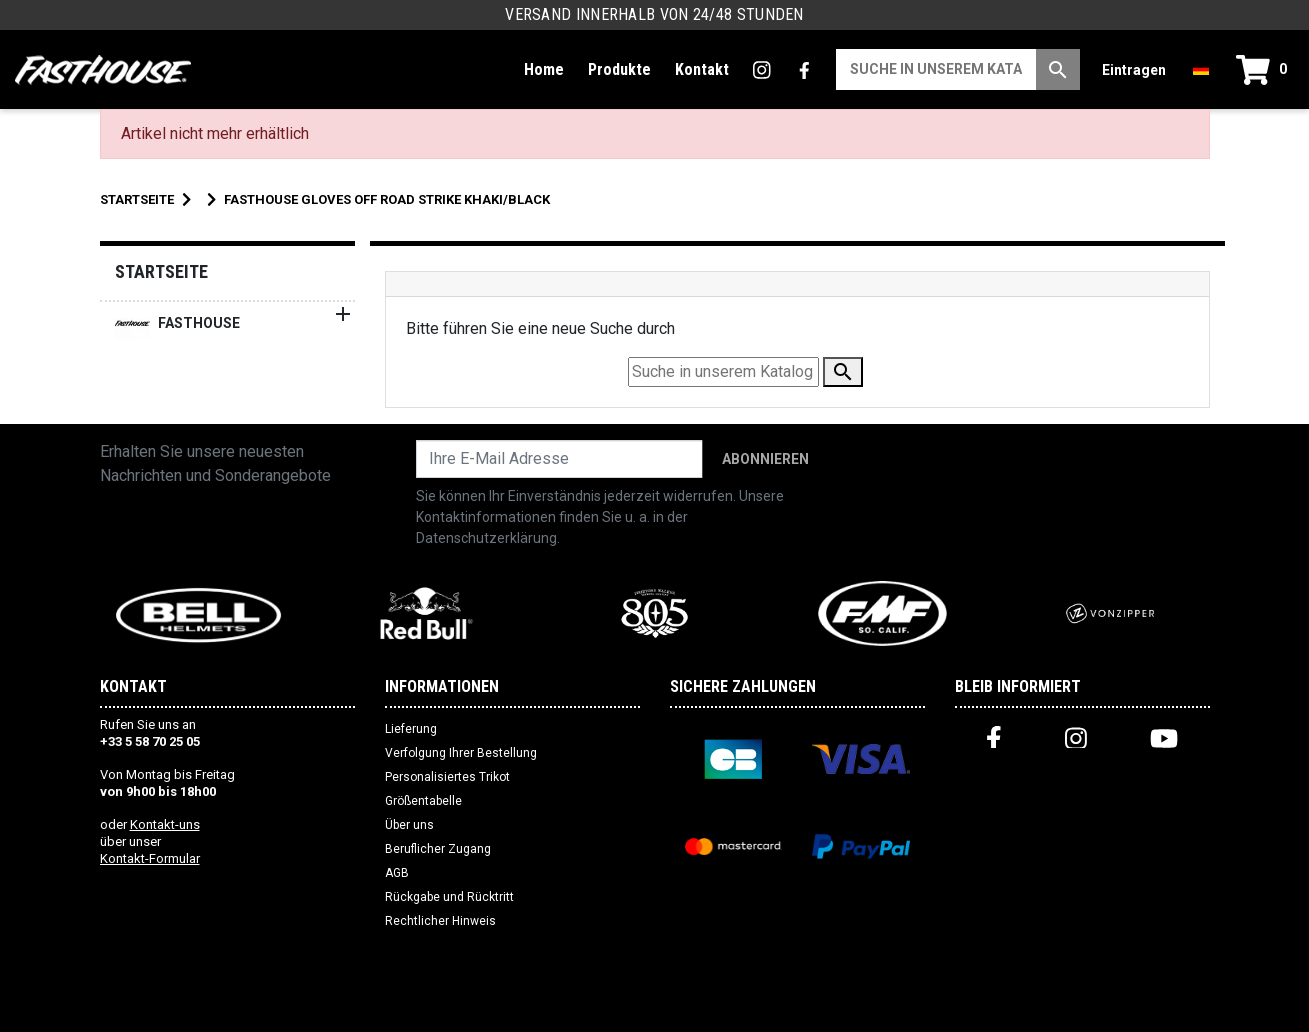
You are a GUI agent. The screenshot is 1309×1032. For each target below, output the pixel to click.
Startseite (161, 271)
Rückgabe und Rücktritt (449, 897)
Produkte (619, 69)
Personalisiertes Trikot (447, 777)
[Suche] (936, 69)
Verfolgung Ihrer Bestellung (461, 753)
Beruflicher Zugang (438, 849)
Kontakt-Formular (150, 858)
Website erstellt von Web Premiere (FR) (654, 1008)
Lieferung (411, 729)
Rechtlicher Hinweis (440, 921)
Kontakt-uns (165, 824)
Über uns (409, 825)
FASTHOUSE (177, 323)
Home (544, 69)
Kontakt (702, 69)
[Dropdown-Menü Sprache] (1201, 69)
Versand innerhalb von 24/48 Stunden (654, 14)
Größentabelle (423, 801)
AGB (397, 873)
